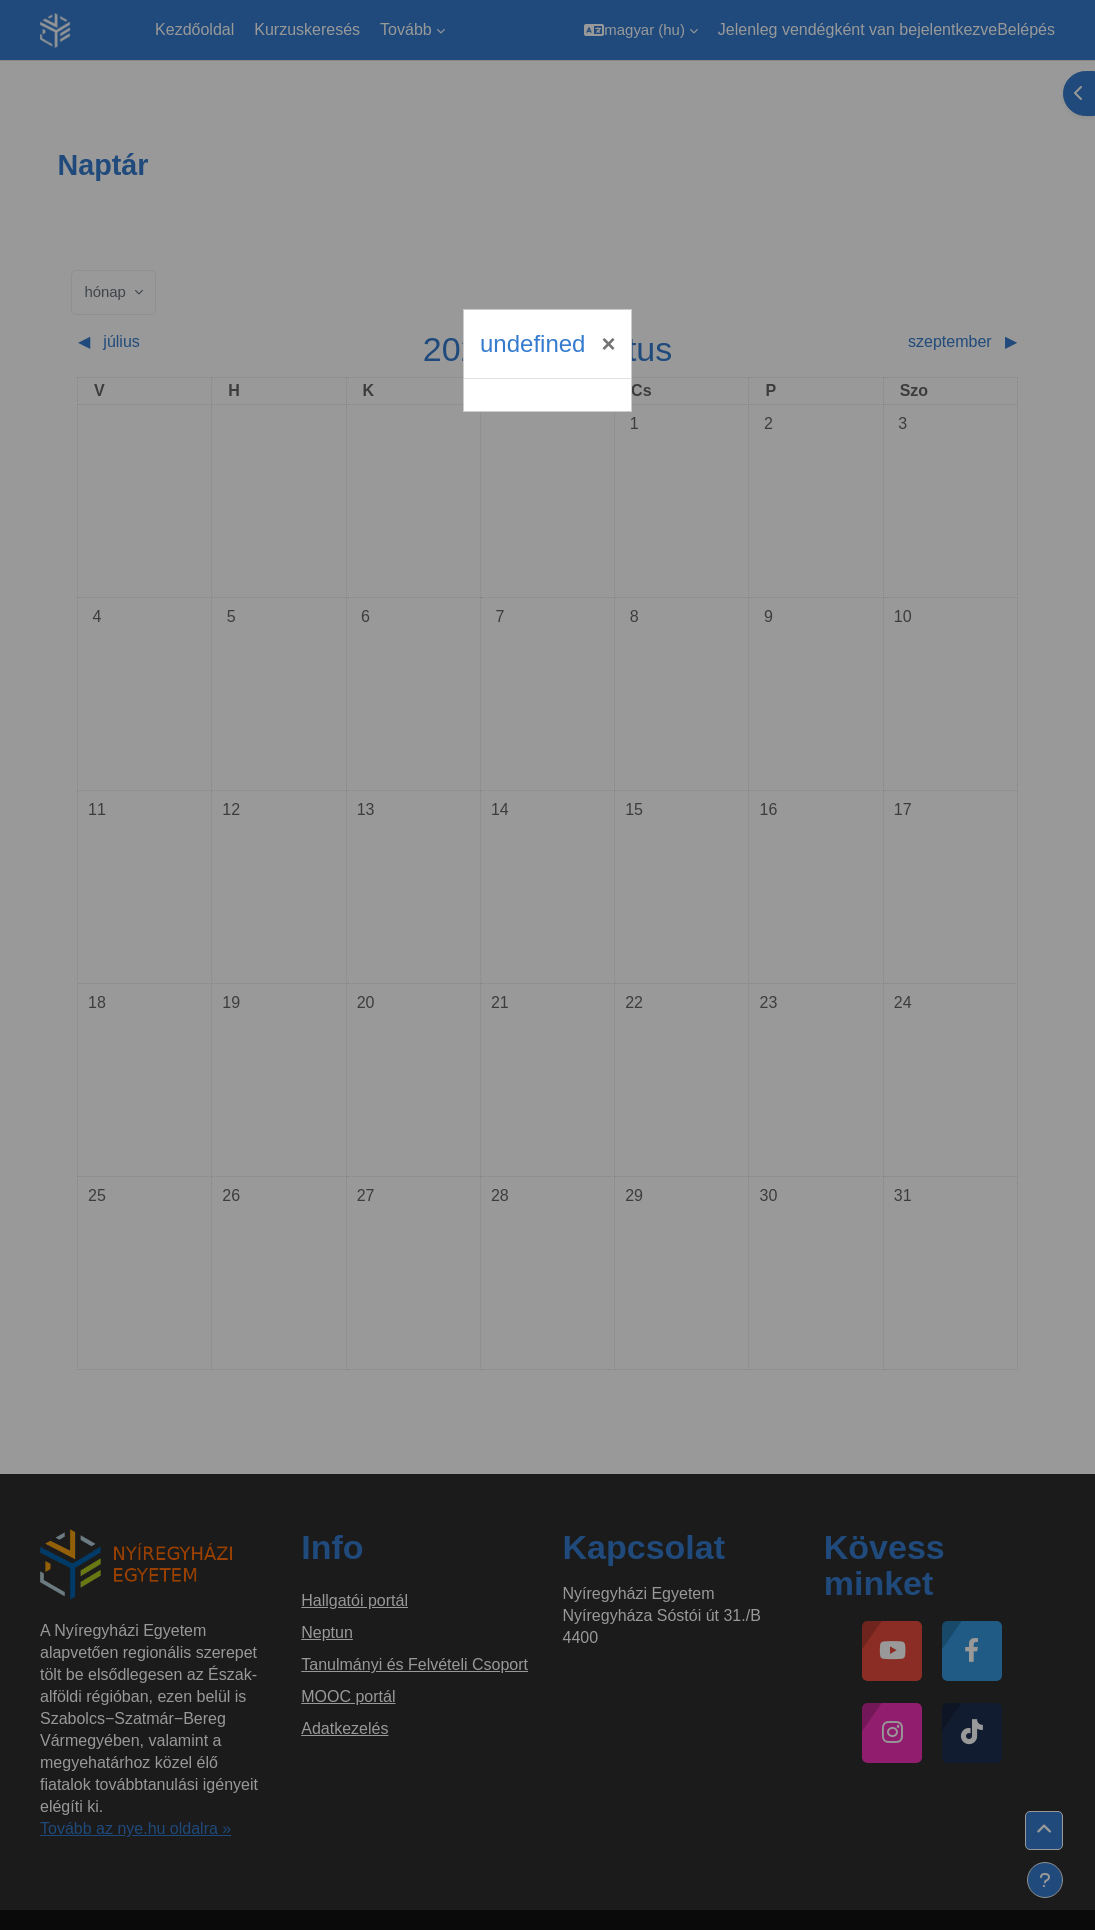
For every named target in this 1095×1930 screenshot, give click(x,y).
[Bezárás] (608, 344)
